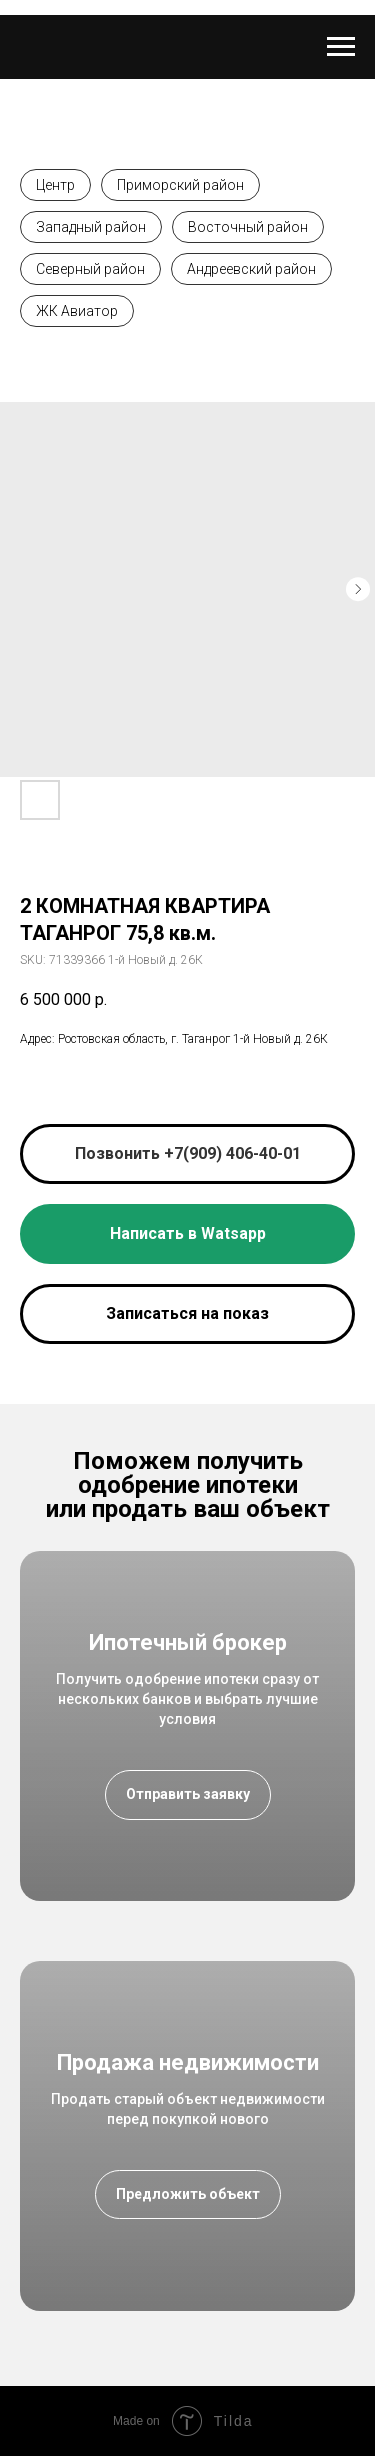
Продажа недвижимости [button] (188, 2062)
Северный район (90, 269)
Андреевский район (251, 269)
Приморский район (180, 185)
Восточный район (248, 227)
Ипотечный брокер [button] (188, 1642)
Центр (55, 185)
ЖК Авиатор (77, 311)
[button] (187, 1314)
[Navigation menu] (341, 47)
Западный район (91, 227)
